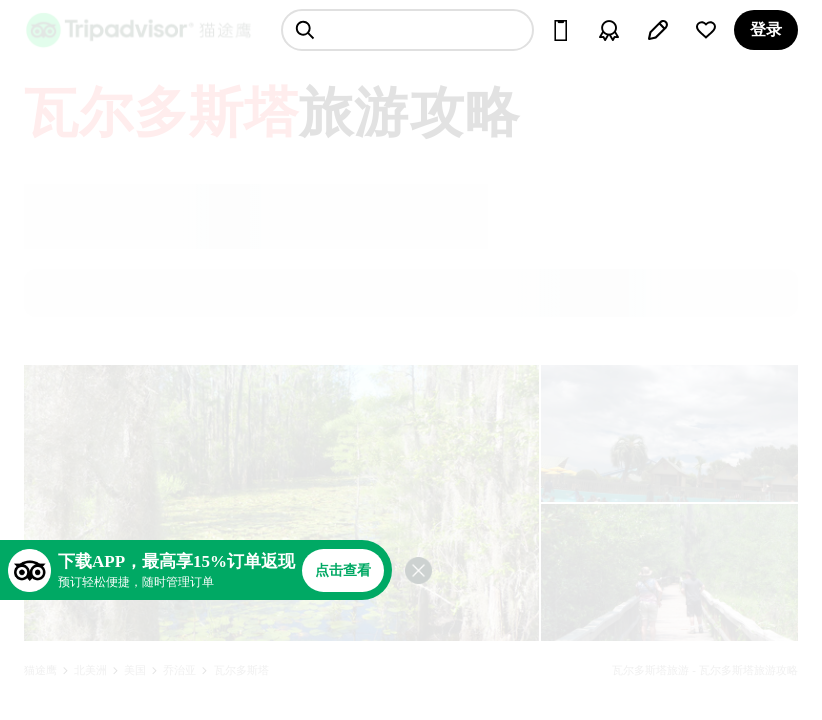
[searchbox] (407, 30)
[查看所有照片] (281, 503)
